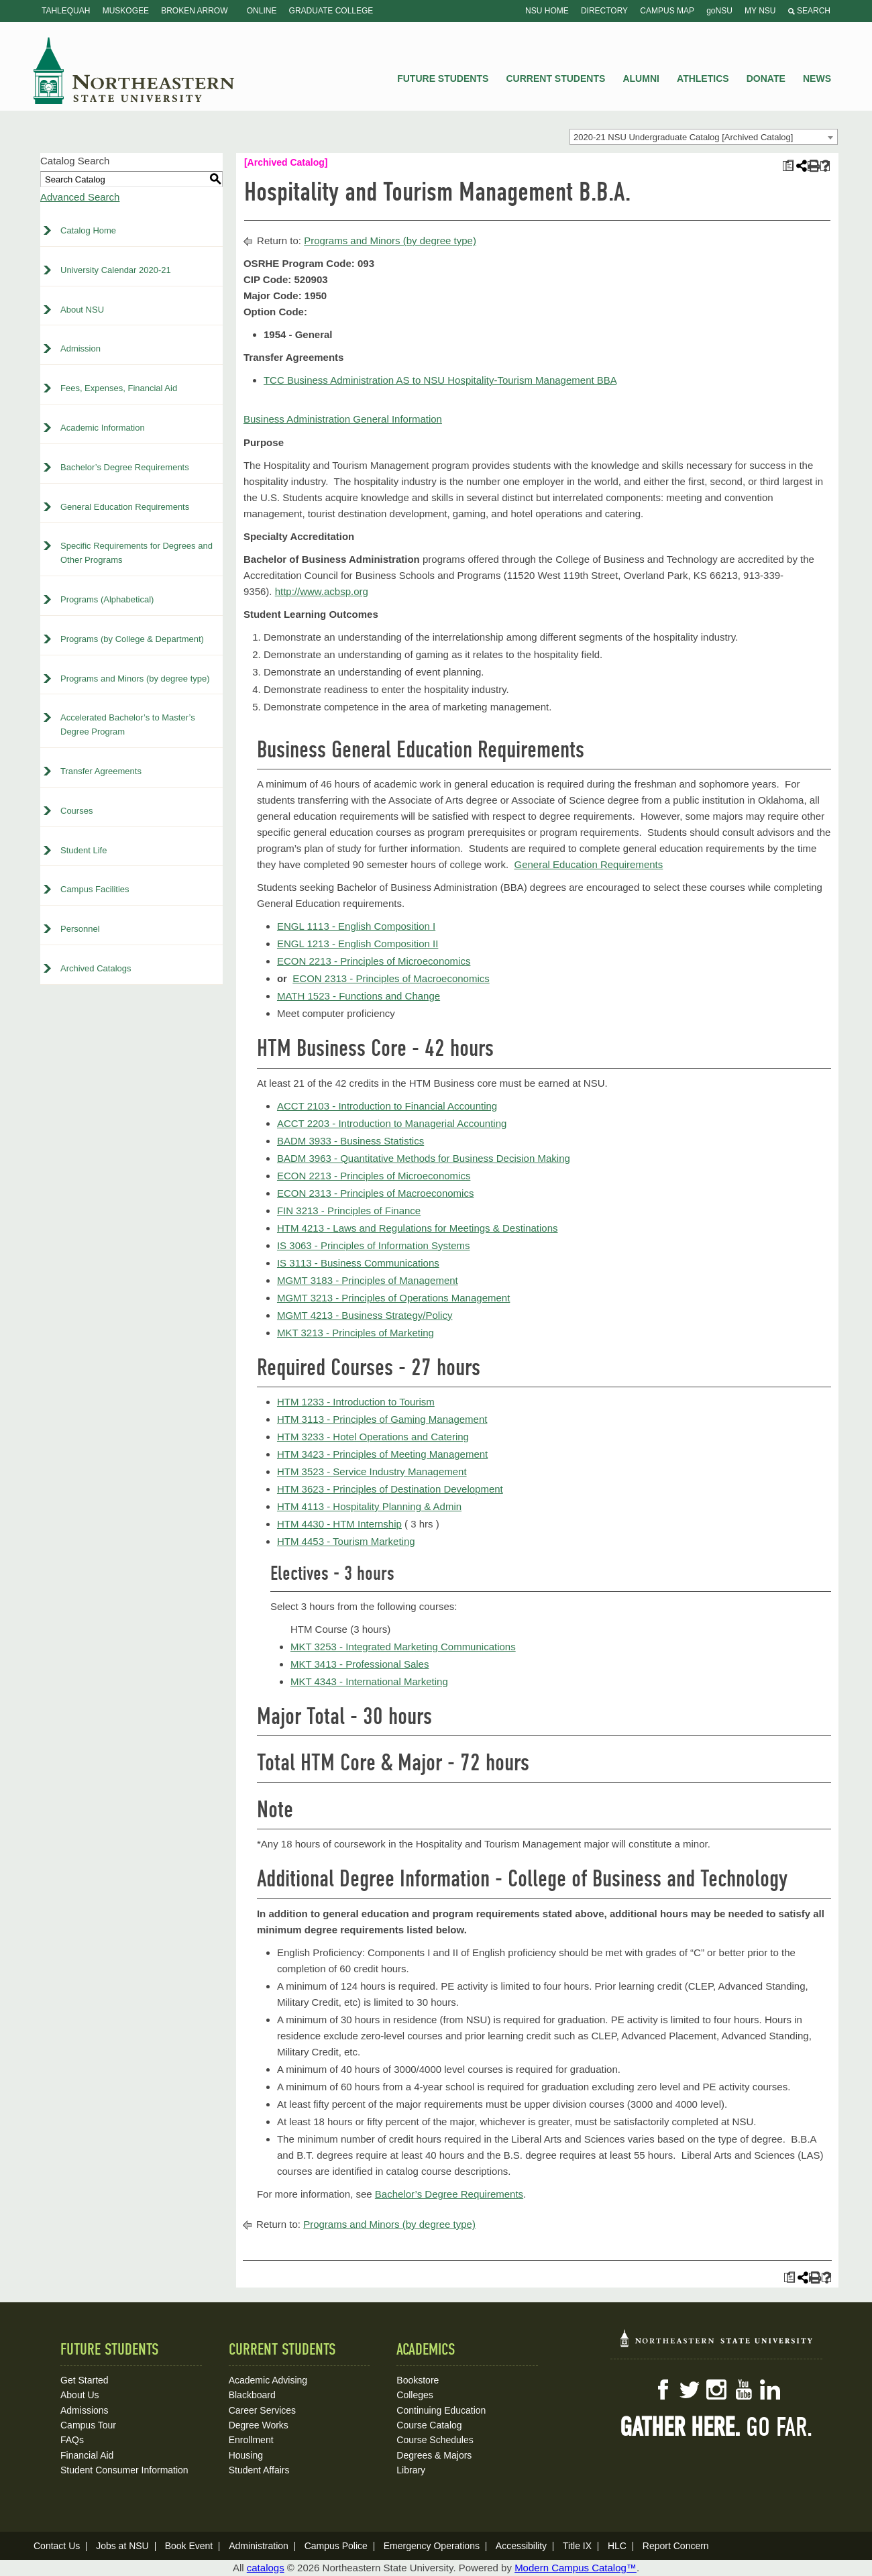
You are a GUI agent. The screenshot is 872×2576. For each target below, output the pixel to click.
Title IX (577, 2545)
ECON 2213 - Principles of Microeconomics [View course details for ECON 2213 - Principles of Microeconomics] (373, 961)
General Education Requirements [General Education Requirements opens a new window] (588, 864)
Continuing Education (441, 2410)
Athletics (703, 78)
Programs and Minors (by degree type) (135, 679)
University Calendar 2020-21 (115, 270)
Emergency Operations (432, 2545)
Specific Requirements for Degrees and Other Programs (136, 553)
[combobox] (703, 137)
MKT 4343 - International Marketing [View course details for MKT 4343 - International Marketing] (369, 1681)
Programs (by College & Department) (132, 639)
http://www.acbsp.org (321, 591)
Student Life (83, 850)
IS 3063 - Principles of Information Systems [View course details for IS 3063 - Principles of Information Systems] (373, 1245)
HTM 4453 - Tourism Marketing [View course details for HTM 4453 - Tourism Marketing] (346, 1541)
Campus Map (667, 10)
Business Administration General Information (342, 419)
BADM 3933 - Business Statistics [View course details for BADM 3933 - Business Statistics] (350, 1140)
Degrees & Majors (434, 2455)
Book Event (189, 2545)
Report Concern (676, 2545)
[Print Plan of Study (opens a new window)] (788, 166)
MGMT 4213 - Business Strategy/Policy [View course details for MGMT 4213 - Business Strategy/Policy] (365, 1315)
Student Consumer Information (124, 2470)
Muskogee (126, 10)
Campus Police (336, 2545)
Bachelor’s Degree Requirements (124, 467)
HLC (617, 2545)
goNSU (719, 10)
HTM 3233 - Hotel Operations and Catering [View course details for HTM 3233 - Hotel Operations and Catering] (373, 1436)
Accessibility (521, 2545)
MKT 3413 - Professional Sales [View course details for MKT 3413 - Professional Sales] (359, 1664)
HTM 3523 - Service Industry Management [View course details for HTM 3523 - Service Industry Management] (372, 1471)
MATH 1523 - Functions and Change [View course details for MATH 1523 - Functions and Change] (358, 996)
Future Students (442, 78)
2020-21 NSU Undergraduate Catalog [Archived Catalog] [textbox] (683, 137)
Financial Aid (86, 2455)
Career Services (262, 2410)
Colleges (414, 2395)
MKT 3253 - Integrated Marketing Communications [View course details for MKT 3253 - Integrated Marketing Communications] (403, 1646)
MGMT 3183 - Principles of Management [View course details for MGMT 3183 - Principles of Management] (367, 1280)
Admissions (84, 2410)
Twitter (689, 2389)
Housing (246, 2455)
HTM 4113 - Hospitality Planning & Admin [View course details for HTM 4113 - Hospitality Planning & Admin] (369, 1506)
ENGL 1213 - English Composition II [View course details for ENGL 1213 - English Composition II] (357, 943)
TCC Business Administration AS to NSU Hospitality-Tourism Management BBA (440, 380)
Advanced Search (79, 197)
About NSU (82, 310)
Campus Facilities (94, 889)
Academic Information (102, 428)
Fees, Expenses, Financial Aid (118, 388)
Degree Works (258, 2425)
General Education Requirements (124, 507)
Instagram (716, 2389)
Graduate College (331, 10)
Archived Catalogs (95, 968)
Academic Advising (268, 2380)
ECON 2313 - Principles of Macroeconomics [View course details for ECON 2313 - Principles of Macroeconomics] (390, 978)
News (817, 78)
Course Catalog (428, 2425)
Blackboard (252, 2395)
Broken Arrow (194, 10)
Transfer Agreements (101, 771)
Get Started (84, 2380)
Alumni (640, 78)
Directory (604, 10)
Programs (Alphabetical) (107, 599)
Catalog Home (88, 230)
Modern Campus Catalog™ (575, 2567)
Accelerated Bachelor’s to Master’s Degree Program (127, 724)
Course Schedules (434, 2439)
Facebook (663, 2389)
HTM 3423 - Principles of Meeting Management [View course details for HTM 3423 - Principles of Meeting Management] (382, 1454)
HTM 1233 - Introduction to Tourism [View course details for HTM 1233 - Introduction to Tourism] (356, 1401)
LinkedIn (770, 2389)
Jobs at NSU (122, 2545)
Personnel (80, 929)
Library (410, 2470)
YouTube (743, 2389)
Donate (766, 78)
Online (262, 10)
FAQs (72, 2439)
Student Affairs (259, 2470)
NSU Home (547, 10)
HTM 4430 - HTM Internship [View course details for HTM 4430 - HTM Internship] (339, 1523)
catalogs (265, 2567)
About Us (79, 2395)
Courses (76, 811)
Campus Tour (88, 2425)
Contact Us (57, 2545)
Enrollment (251, 2439)
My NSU (760, 10)
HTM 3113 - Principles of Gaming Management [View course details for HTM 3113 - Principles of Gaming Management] (382, 1419)
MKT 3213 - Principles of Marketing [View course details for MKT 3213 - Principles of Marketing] (355, 1332)
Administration (258, 2545)
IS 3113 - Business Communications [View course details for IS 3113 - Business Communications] (358, 1263)
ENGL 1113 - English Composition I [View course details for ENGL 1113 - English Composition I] (356, 926)
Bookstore (417, 2380)
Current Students (556, 78)
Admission (80, 348)
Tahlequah (66, 10)
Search (809, 10)
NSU (134, 70)
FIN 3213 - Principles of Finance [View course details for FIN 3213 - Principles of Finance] (349, 1210)
